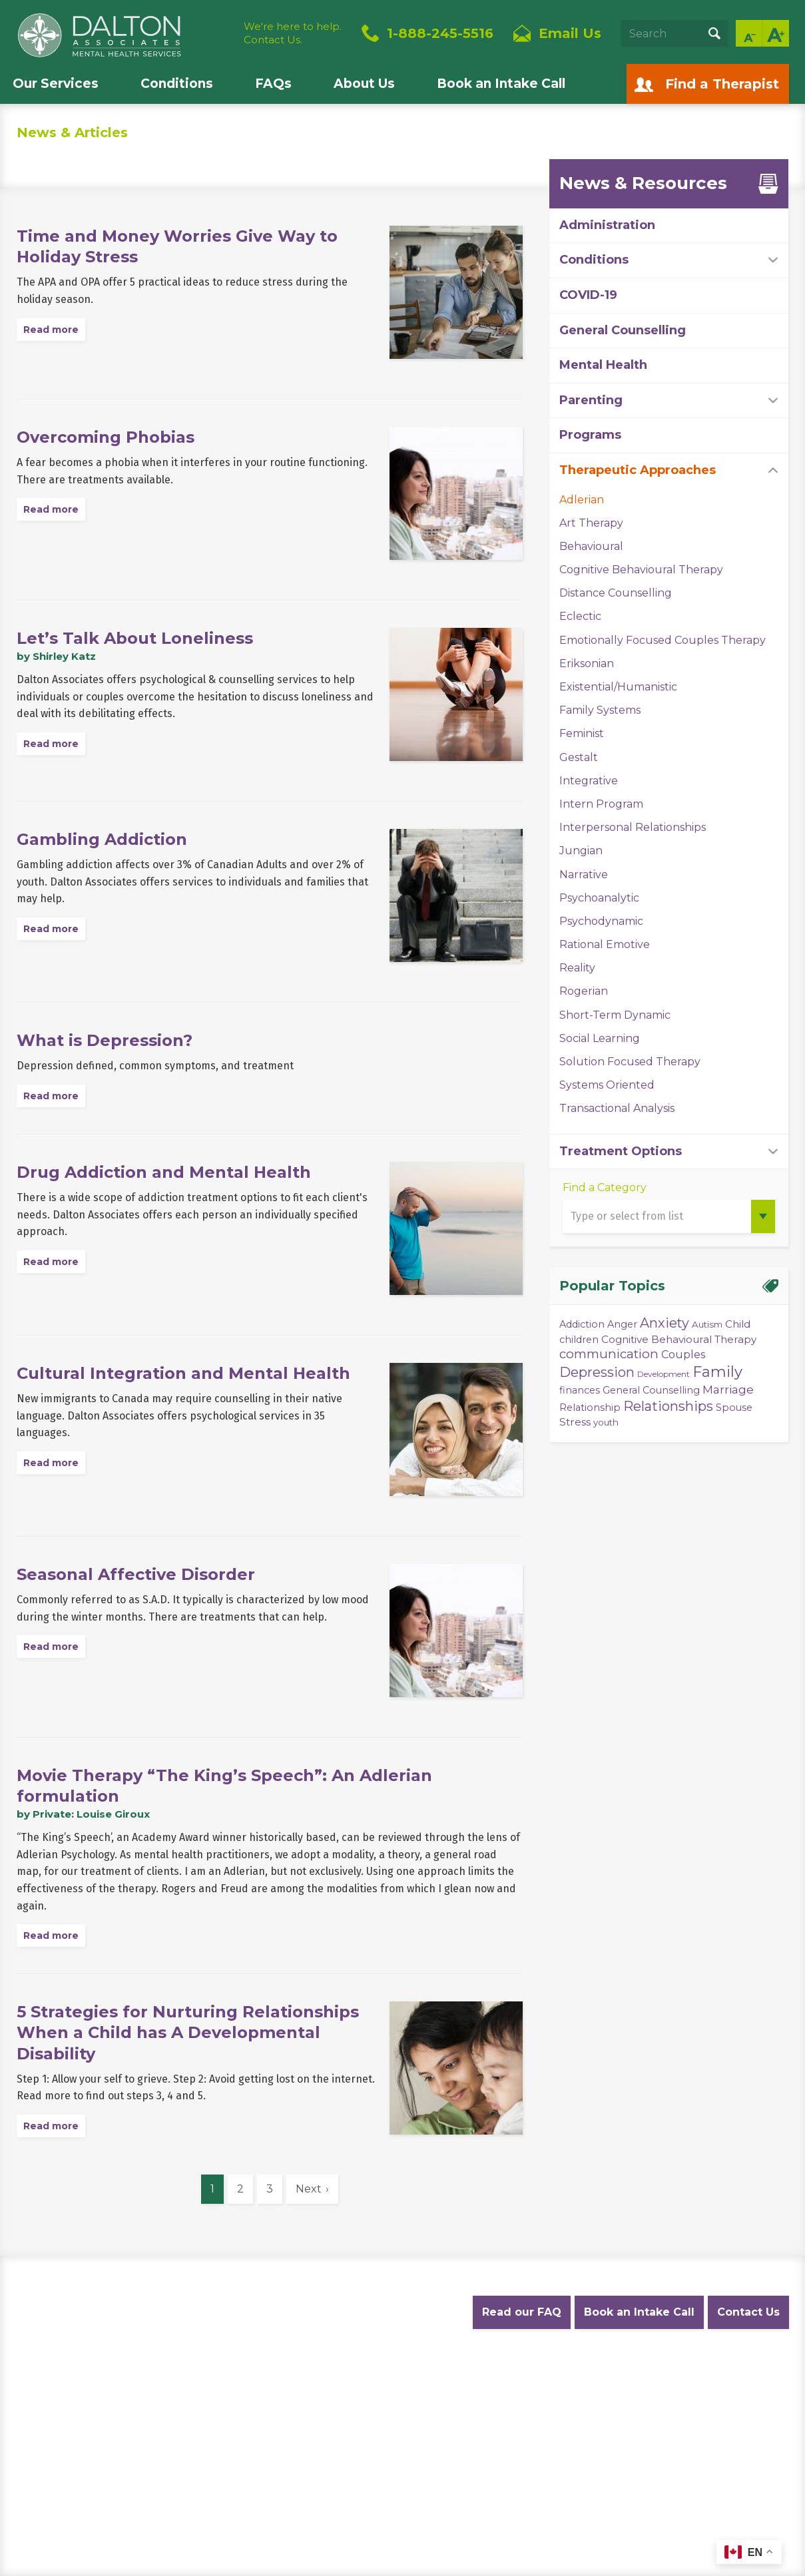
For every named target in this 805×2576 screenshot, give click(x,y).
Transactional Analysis (616, 1108)
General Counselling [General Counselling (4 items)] (651, 1390)
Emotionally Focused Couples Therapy (662, 640)
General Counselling (622, 330)
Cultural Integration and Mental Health (183, 1373)
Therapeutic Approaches (637, 470)
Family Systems (600, 710)
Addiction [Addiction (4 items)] (582, 1324)
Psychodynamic (601, 921)
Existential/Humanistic (618, 686)
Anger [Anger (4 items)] (622, 1324)
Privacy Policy (169, 2378)
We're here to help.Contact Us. (293, 33)
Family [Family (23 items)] (717, 1372)
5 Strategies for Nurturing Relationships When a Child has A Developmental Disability (188, 2032)
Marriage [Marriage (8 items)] (728, 1389)
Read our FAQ (521, 2312)
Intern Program (601, 804)
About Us (364, 83)
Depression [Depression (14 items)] (597, 1372)
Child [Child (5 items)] (737, 1324)
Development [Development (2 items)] (663, 1374)
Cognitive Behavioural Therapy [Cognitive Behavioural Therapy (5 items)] (678, 1339)
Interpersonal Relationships (632, 827)
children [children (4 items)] (579, 1340)
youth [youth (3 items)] (606, 1422)
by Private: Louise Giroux (83, 1814)
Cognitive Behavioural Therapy (641, 569)
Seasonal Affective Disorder (136, 1574)
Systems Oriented (607, 1085)
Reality (577, 967)
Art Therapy (591, 523)
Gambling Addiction (102, 839)
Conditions (176, 83)
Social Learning (599, 1038)
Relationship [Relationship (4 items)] (590, 1408)
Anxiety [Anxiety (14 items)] (664, 1323)
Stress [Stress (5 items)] (575, 1422)
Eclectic (580, 616)
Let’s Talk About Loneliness (135, 638)
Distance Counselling (615, 593)
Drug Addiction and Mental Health (164, 1172)
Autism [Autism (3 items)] (707, 1324)
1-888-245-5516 (440, 33)
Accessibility (396, 2378)
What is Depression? (104, 1040)
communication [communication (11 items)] (609, 1354)
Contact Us (748, 2312)
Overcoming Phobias (105, 437)
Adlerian (581, 499)
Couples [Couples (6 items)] (683, 1354)
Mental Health (603, 365)
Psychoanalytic (599, 898)
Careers (458, 2378)
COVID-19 (588, 295)
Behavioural (591, 546)
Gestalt (578, 757)
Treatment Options (620, 1151)
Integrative (588, 780)
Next (309, 2189)
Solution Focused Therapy (629, 1061)
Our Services (56, 83)
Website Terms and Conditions (284, 2378)
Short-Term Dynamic (615, 1015)
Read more (51, 330)
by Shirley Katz (56, 656)
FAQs (273, 83)
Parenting (591, 400)
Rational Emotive (604, 944)
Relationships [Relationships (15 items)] (668, 1406)
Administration (607, 225)
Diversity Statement (536, 2378)
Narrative (583, 874)
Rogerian (583, 991)
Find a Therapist (722, 84)
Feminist (581, 733)
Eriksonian (586, 663)
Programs (590, 434)
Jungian (581, 850)
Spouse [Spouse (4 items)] (734, 1408)
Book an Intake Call (501, 83)
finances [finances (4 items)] (579, 1390)
